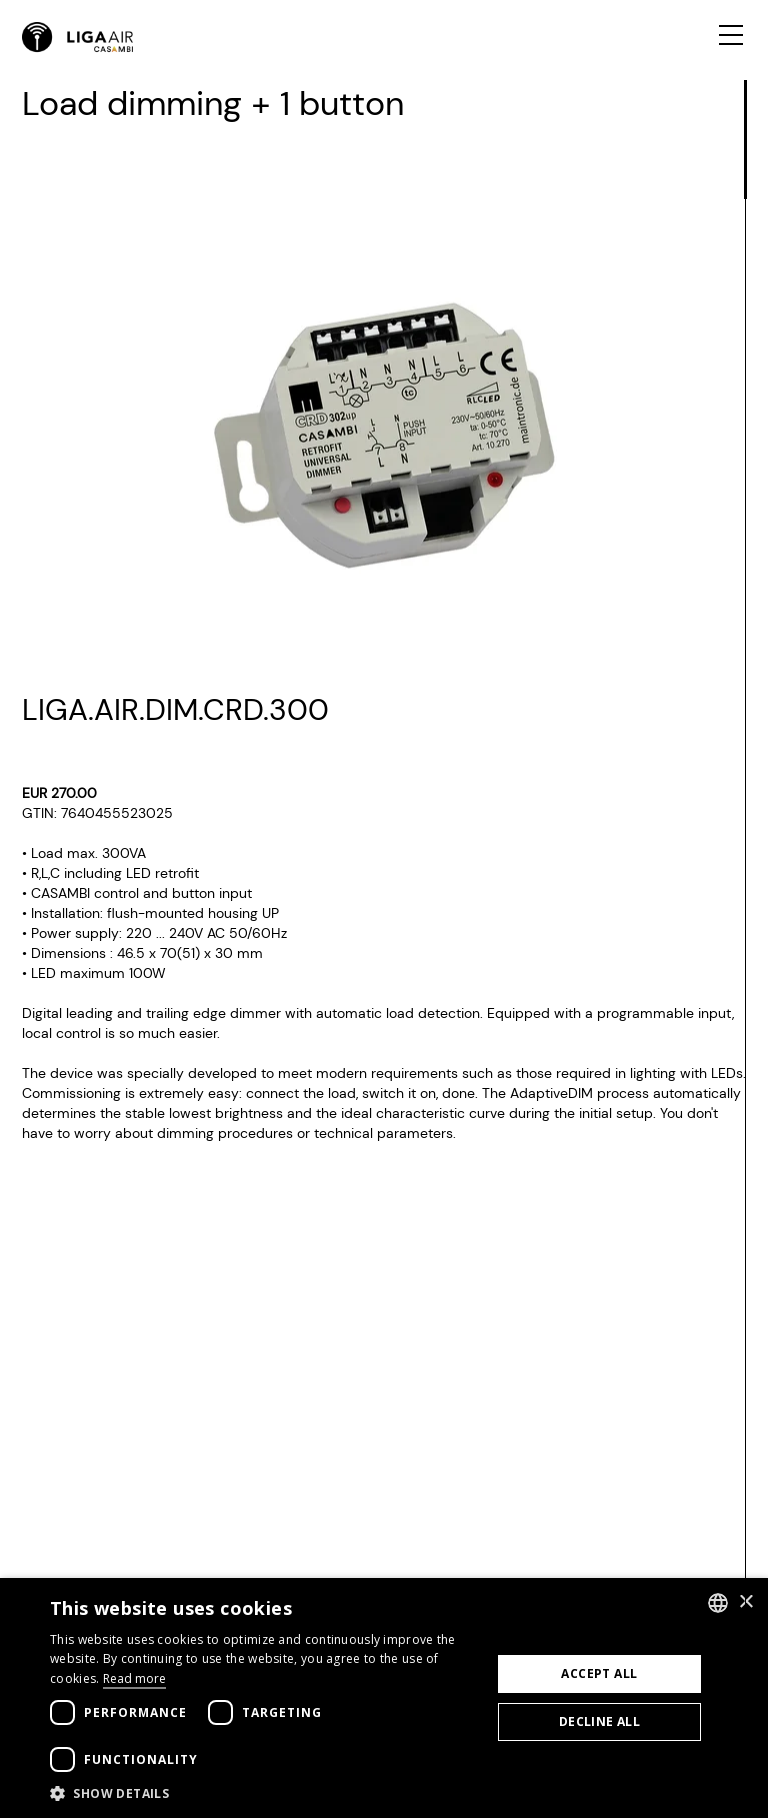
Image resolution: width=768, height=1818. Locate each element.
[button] (264, 1793)
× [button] (745, 1602)
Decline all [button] (599, 1721)
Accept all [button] (599, 1673)
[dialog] (384, 1698)
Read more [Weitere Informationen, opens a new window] (134, 1678)
